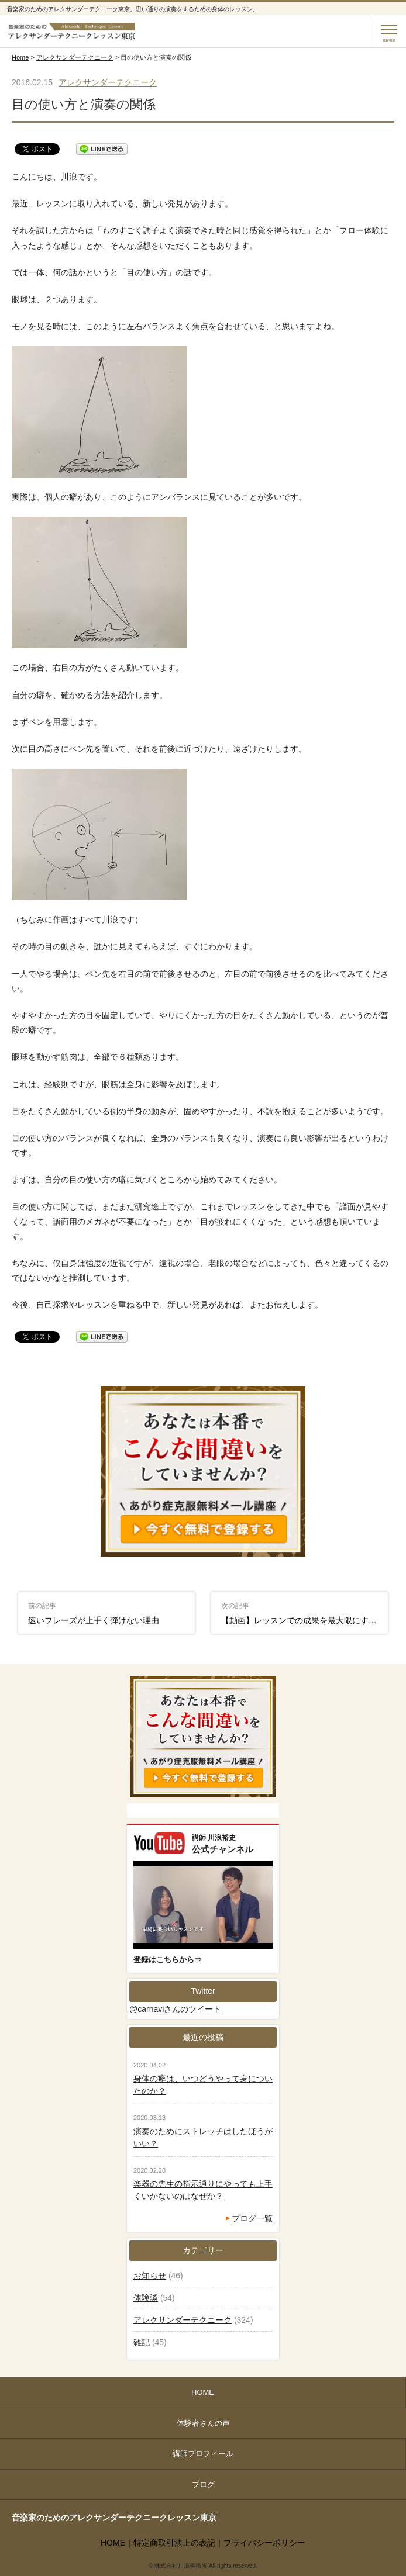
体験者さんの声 (203, 2423)
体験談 (145, 2297)
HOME (202, 2392)
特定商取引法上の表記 (174, 2542)
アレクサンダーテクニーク (74, 57)
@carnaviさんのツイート (175, 2009)
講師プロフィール (203, 2453)
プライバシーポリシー (264, 2542)
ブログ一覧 (252, 2218)
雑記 (141, 2342)
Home (20, 57)
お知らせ (149, 2275)
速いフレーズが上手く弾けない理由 (93, 1613)
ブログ (203, 2484)
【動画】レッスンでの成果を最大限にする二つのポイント (304, 1613)
